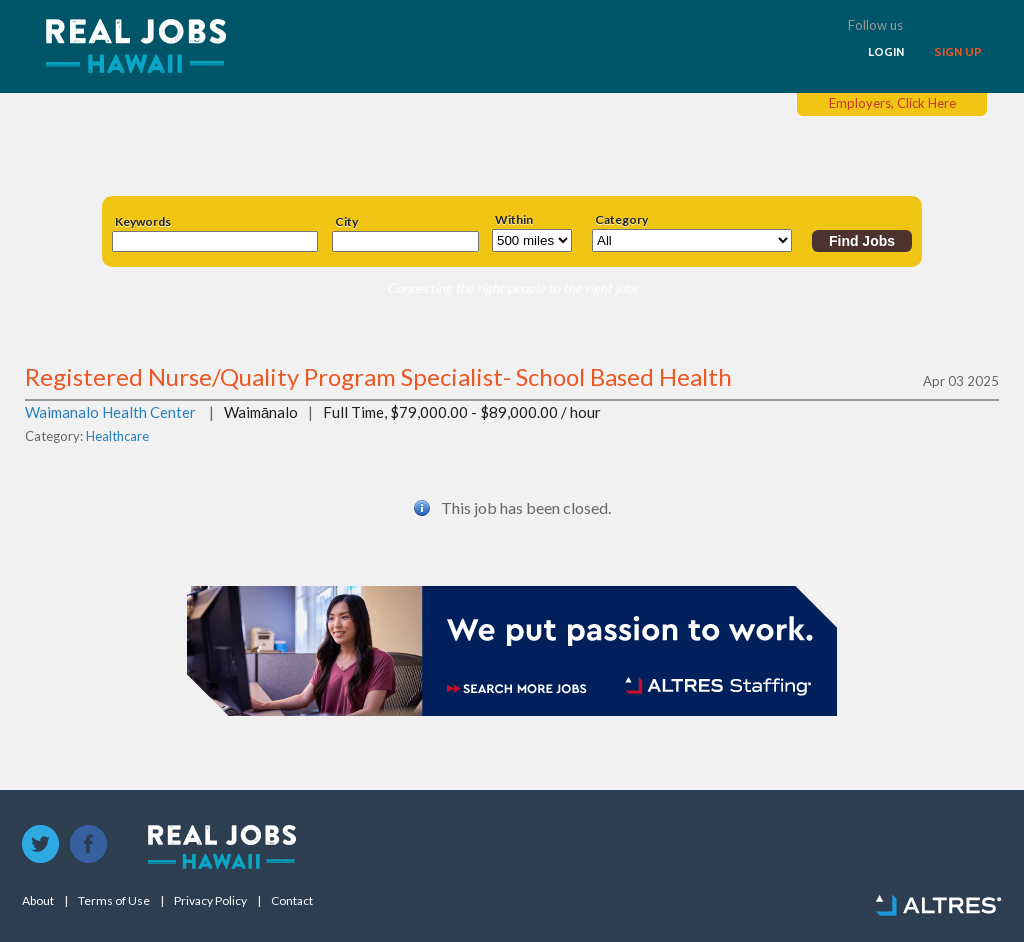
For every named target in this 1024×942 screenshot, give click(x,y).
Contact (292, 901)
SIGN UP (958, 52)
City (346, 222)
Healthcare (117, 436)
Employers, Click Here (892, 103)
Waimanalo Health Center (110, 412)
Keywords (143, 222)
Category (621, 220)
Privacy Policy (210, 901)
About (38, 901)
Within (514, 220)
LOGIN (886, 52)
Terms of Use (114, 901)
